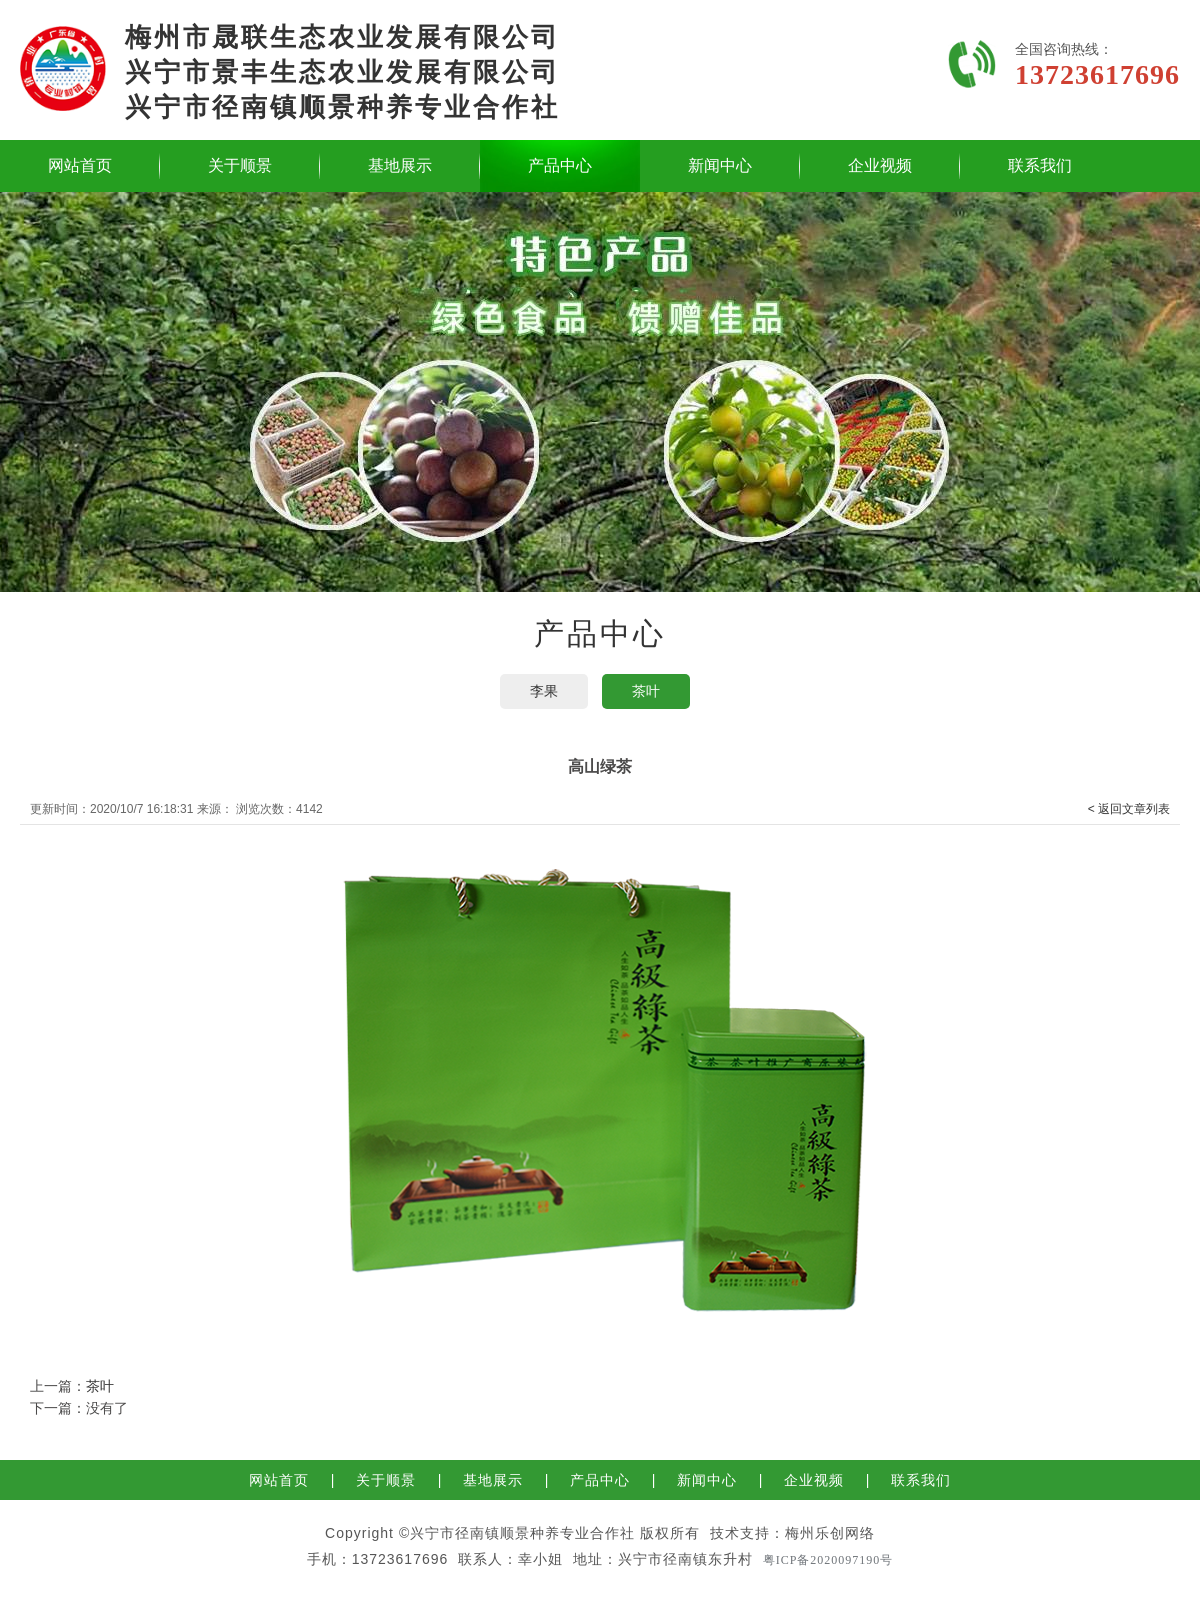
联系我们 (1040, 165)
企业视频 (880, 165)
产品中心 (560, 165)
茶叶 (646, 691)
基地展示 (400, 165)
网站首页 (80, 165)
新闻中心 (720, 165)
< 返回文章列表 (1129, 809)
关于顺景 (240, 165)
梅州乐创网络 (830, 1533)
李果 (544, 691)
